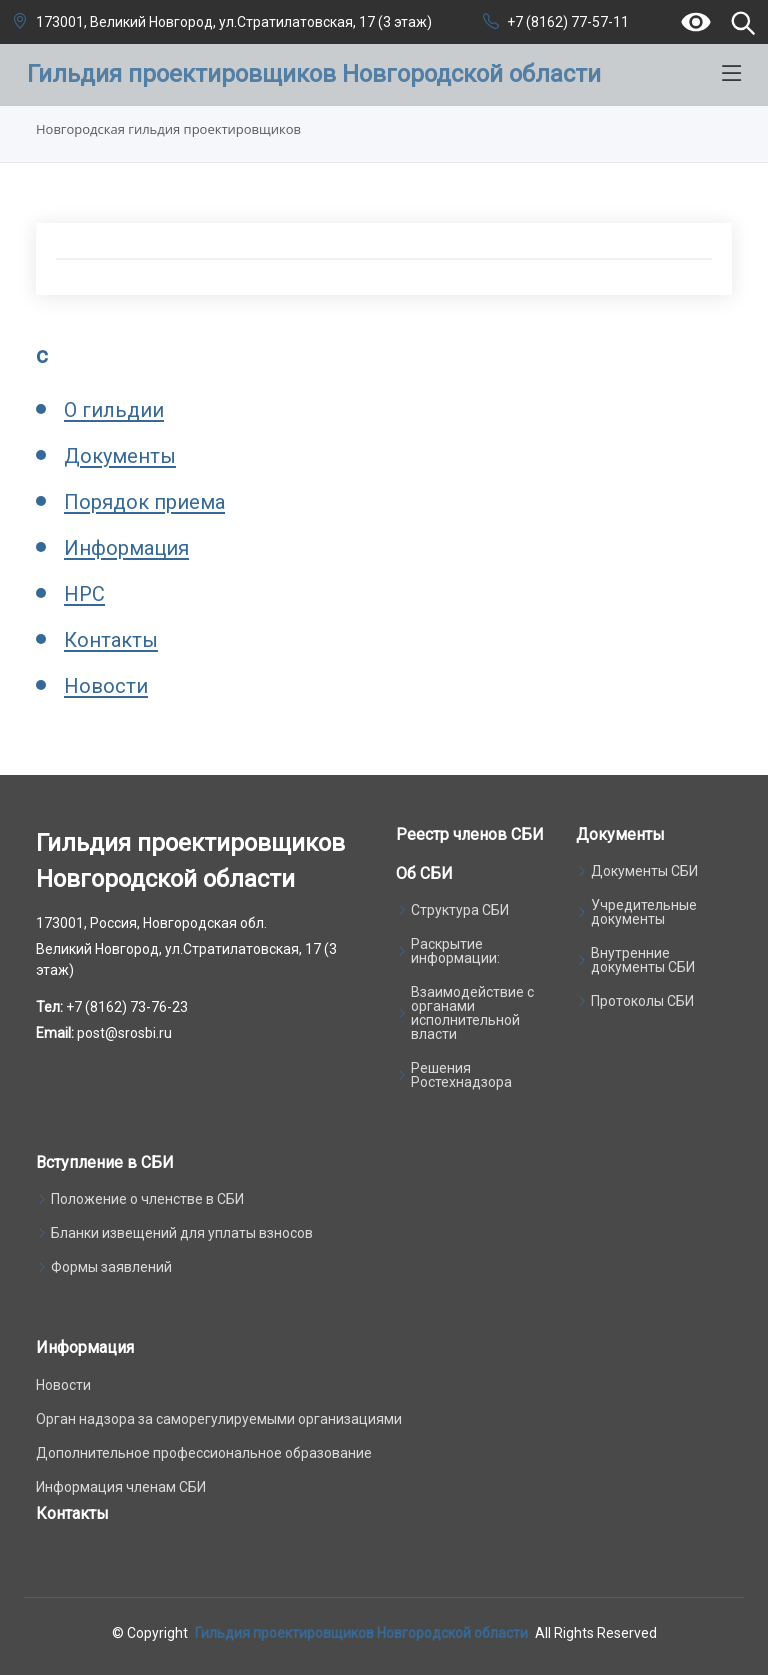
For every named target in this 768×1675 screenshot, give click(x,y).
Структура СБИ (460, 910)
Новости (106, 686)
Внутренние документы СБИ (643, 960)
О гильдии (114, 410)
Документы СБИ (644, 871)
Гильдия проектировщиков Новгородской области (361, 1633)
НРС (84, 594)
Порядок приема (144, 502)
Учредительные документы (644, 912)
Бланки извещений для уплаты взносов (182, 1233)
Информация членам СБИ (121, 1487)
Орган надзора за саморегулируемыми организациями (219, 1419)
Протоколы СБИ (642, 1001)
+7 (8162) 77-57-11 (568, 22)
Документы (120, 456)
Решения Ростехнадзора (461, 1075)
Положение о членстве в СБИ (147, 1199)
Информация (126, 548)
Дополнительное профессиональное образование (204, 1453)
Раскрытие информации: (455, 951)
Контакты (111, 640)
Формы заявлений (111, 1267)
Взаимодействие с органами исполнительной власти (472, 1013)
